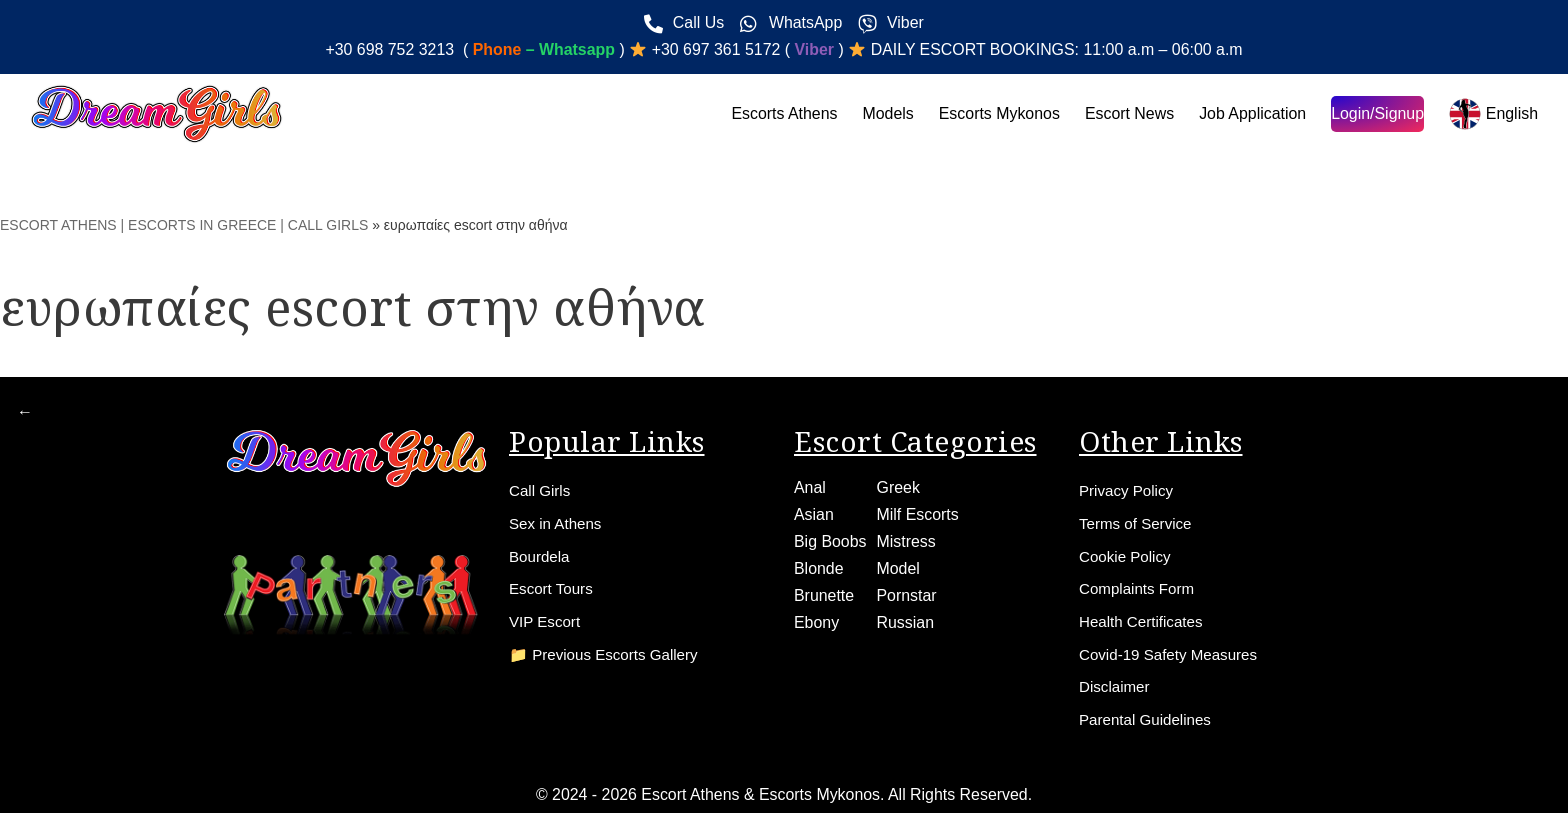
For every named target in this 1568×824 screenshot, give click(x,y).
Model (899, 571)
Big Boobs (830, 543)
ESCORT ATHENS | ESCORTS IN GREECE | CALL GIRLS (184, 225)
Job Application (1252, 113)
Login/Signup (1376, 113)
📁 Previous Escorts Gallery (609, 662)
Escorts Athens (781, 113)
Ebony (816, 625)
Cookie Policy (1127, 560)
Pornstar (907, 598)
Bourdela (541, 560)
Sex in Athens (558, 526)
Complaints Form (1140, 594)
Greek (899, 489)
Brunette (824, 598)
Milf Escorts (918, 516)
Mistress (907, 543)
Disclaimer (1116, 696)
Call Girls (541, 492)
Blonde (819, 571)
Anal (810, 489)
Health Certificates (1144, 628)
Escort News (1128, 113)
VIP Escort (546, 628)
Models (885, 113)
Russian (906, 625)
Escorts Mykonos (997, 113)
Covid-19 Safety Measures (1173, 662)
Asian (814, 516)
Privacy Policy (1129, 492)
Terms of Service (1138, 526)
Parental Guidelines (1149, 730)
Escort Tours (553, 594)
